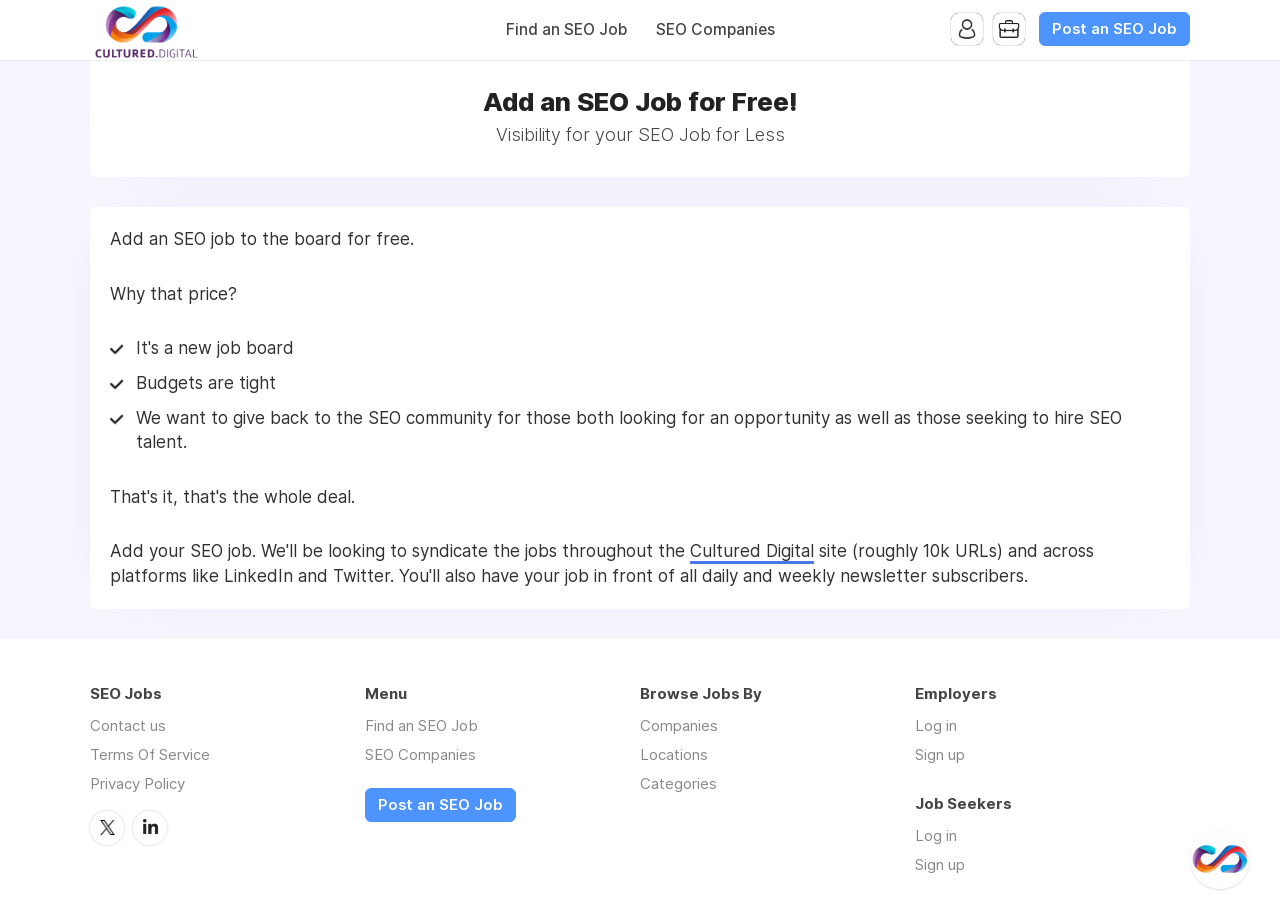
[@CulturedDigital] (1220, 859)
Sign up (940, 754)
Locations (674, 754)
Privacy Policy (137, 783)
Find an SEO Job (566, 29)
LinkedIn (150, 828)
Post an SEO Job (1114, 29)
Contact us (128, 725)
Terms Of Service (150, 754)
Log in (936, 725)
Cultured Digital (752, 551)
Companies (679, 725)
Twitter (107, 828)
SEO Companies (715, 29)
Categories (678, 783)
